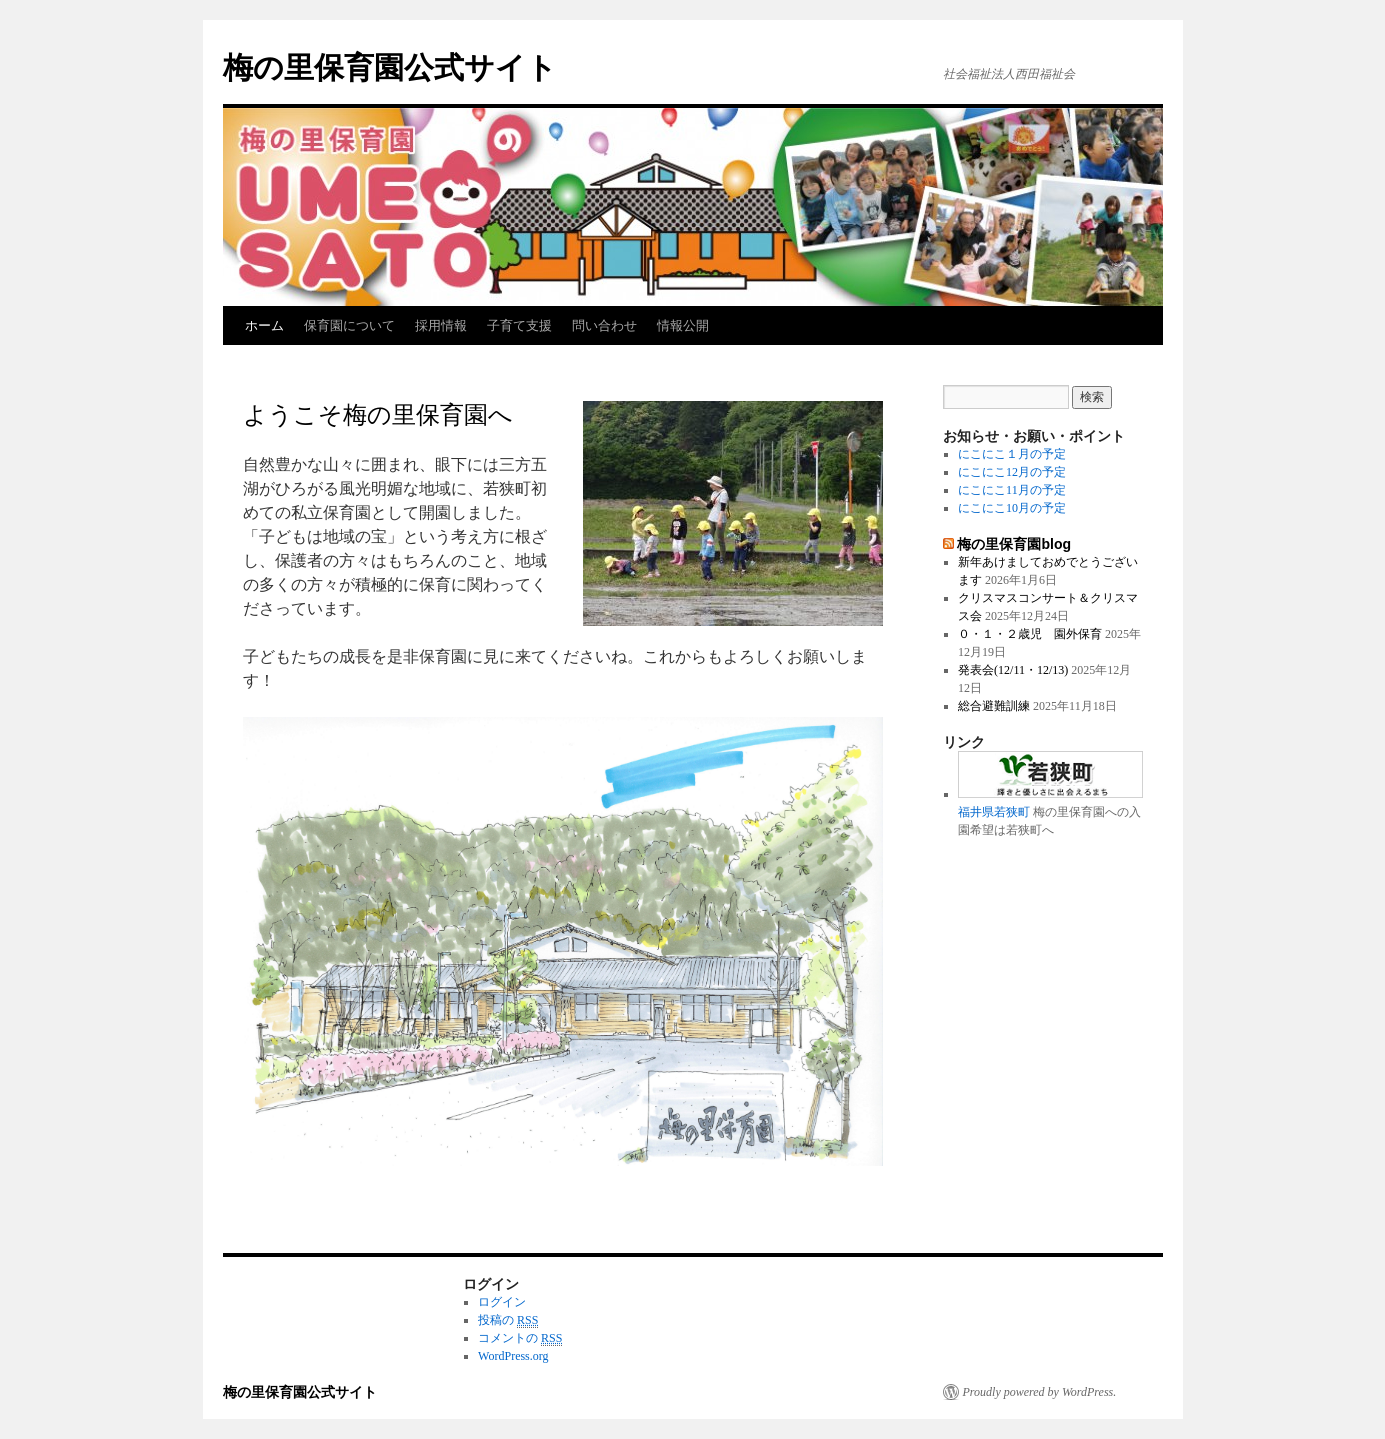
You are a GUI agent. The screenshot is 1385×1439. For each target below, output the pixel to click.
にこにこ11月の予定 (1012, 490)
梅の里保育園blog (1014, 544)
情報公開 (683, 325)
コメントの (520, 1338)
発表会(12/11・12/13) (1013, 670)
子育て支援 (519, 325)
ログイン (502, 1302)
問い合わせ (604, 325)
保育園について (349, 325)
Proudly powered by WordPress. (1040, 1392)
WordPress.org (513, 1356)
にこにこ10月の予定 (1012, 508)
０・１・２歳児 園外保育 (1030, 634)
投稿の (508, 1320)
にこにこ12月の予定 (1012, 472)
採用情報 (441, 325)
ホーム (264, 325)
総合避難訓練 (994, 706)
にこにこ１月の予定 (1012, 454)
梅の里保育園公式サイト (390, 67)
